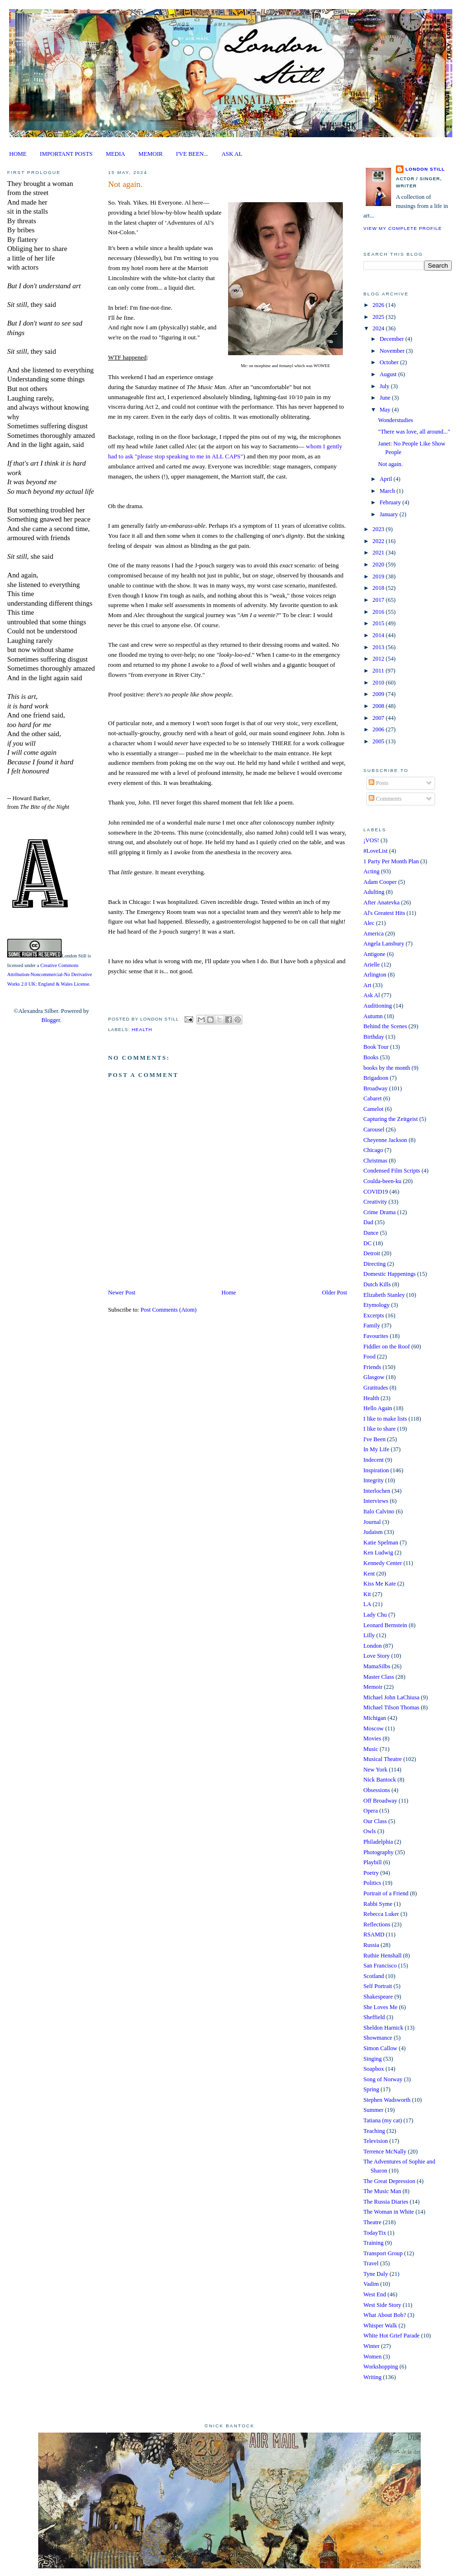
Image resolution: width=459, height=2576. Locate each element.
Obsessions (376, 1790)
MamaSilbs (376, 1666)
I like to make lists (385, 1418)
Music (370, 1749)
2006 (379, 729)
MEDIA (115, 154)
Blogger (50, 1020)
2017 (379, 600)
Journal (372, 1522)
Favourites (375, 1336)
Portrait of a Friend (385, 1893)
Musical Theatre (382, 1759)
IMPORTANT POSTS (66, 154)
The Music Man (382, 2191)
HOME (17, 154)
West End (374, 2294)
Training (373, 2242)
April (386, 479)
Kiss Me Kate (379, 1583)
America (373, 933)
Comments (385, 798)
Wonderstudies (395, 420)
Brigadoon (375, 1078)
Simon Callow (380, 2048)
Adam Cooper (380, 882)
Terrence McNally (384, 2151)
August (389, 374)
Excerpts (373, 1315)
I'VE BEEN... (192, 154)
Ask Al (371, 995)
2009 (379, 694)
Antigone (374, 954)
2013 (379, 647)
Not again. (125, 184)
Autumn (372, 1016)
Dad (368, 1222)
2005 (379, 741)
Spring (371, 2089)
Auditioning (377, 1005)
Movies (372, 1738)
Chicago (373, 1150)
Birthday (373, 1036)
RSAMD (373, 1934)
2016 (379, 612)
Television (375, 2141)
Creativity (375, 1201)
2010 (379, 682)
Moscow (373, 1728)
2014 (379, 635)
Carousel (373, 1129)
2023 (379, 529)
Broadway (375, 1088)
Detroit (371, 1253)
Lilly (369, 1635)
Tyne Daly (375, 2274)
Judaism (372, 1532)
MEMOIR (151, 154)
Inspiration (376, 1470)
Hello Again (377, 1408)
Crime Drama (379, 1212)
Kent (369, 1573)
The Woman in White (388, 2211)
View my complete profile (402, 228)
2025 (379, 317)
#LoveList (375, 851)
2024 (379, 328)
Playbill (372, 1862)
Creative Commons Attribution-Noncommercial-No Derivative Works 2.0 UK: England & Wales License (49, 975)
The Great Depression (389, 2181)
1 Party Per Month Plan (391, 861)
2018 (379, 588)
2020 (379, 564)
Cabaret (372, 1098)
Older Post (334, 1292)
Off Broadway (380, 1800)
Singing (372, 2058)
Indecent (373, 1459)
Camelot (373, 1109)
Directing (374, 1264)
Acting (371, 871)
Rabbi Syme (378, 1904)
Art (367, 985)
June (386, 397)
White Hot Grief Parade (391, 2335)
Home (228, 1292)
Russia (371, 1945)
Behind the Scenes (385, 1026)
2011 (378, 670)
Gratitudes (375, 1387)
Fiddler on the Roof (386, 1346)
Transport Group (383, 2253)
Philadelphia (378, 1841)
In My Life (376, 1449)
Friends (372, 1367)
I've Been (374, 1439)
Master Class (378, 1677)
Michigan (374, 1718)
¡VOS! (371, 840)
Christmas (375, 1160)
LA (367, 1604)
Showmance (377, 2037)
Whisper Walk (380, 2325)
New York (375, 1769)
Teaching (374, 2131)
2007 (379, 718)
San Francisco (380, 1965)
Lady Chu (375, 1614)
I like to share (379, 1428)
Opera (370, 1810)
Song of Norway (383, 2079)
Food (369, 1356)
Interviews (375, 1501)
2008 (379, 706)
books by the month (386, 1068)
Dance (371, 1232)
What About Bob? (384, 2315)
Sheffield (374, 2017)
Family (371, 1325)
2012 (379, 658)
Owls (369, 1831)
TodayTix (374, 2232)
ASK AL (231, 154)
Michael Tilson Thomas (391, 1707)
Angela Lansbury (383, 943)
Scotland (373, 1976)
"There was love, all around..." (414, 431)
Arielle (371, 964)
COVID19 (375, 1191)
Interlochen (376, 1491)
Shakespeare (378, 1996)
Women (372, 2356)
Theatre (372, 2222)
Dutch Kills (377, 1284)
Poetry (371, 1873)
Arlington (374, 974)
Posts (378, 783)
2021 (379, 552)
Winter (371, 2346)
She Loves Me (380, 2007)
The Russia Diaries (385, 2201)
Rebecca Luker (381, 1914)
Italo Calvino (378, 1511)
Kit (367, 1594)
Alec (368, 923)
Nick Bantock (379, 1779)
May (386, 409)
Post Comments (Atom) (169, 1309)
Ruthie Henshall (382, 1955)
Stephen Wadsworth (387, 2100)
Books (371, 1057)
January (389, 514)
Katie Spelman (380, 1542)
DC (367, 1243)
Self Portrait (377, 1986)
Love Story (376, 1655)
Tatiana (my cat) (382, 2120)
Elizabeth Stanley (384, 1295)
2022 (379, 541)
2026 (379, 305)
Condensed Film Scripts (391, 1170)
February (391, 502)
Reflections (376, 1924)
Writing (372, 2377)
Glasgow (373, 1377)
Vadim (371, 2284)
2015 (379, 623)
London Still (74, 955)
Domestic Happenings (389, 1274)
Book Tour (376, 1046)
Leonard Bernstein (385, 1625)
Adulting (373, 892)
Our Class (375, 1821)
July (385, 386)
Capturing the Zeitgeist (390, 1119)
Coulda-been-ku (382, 1181)
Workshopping (380, 2366)
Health (141, 1029)
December (392, 339)
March (388, 491)
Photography (378, 1852)
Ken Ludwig (378, 1552)
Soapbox (373, 2068)
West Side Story (382, 2305)
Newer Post (121, 1292)
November (393, 351)
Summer (373, 2110)
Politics (372, 1883)
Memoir (372, 1687)
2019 (379, 576)
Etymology (376, 1305)
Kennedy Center (382, 1563)
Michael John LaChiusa (391, 1697)
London (372, 1645)
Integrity (373, 1480)
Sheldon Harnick (383, 2027)
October (390, 362)
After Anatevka (381, 902)
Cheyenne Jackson (385, 1140)
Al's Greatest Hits (384, 913)
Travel (371, 2263)
